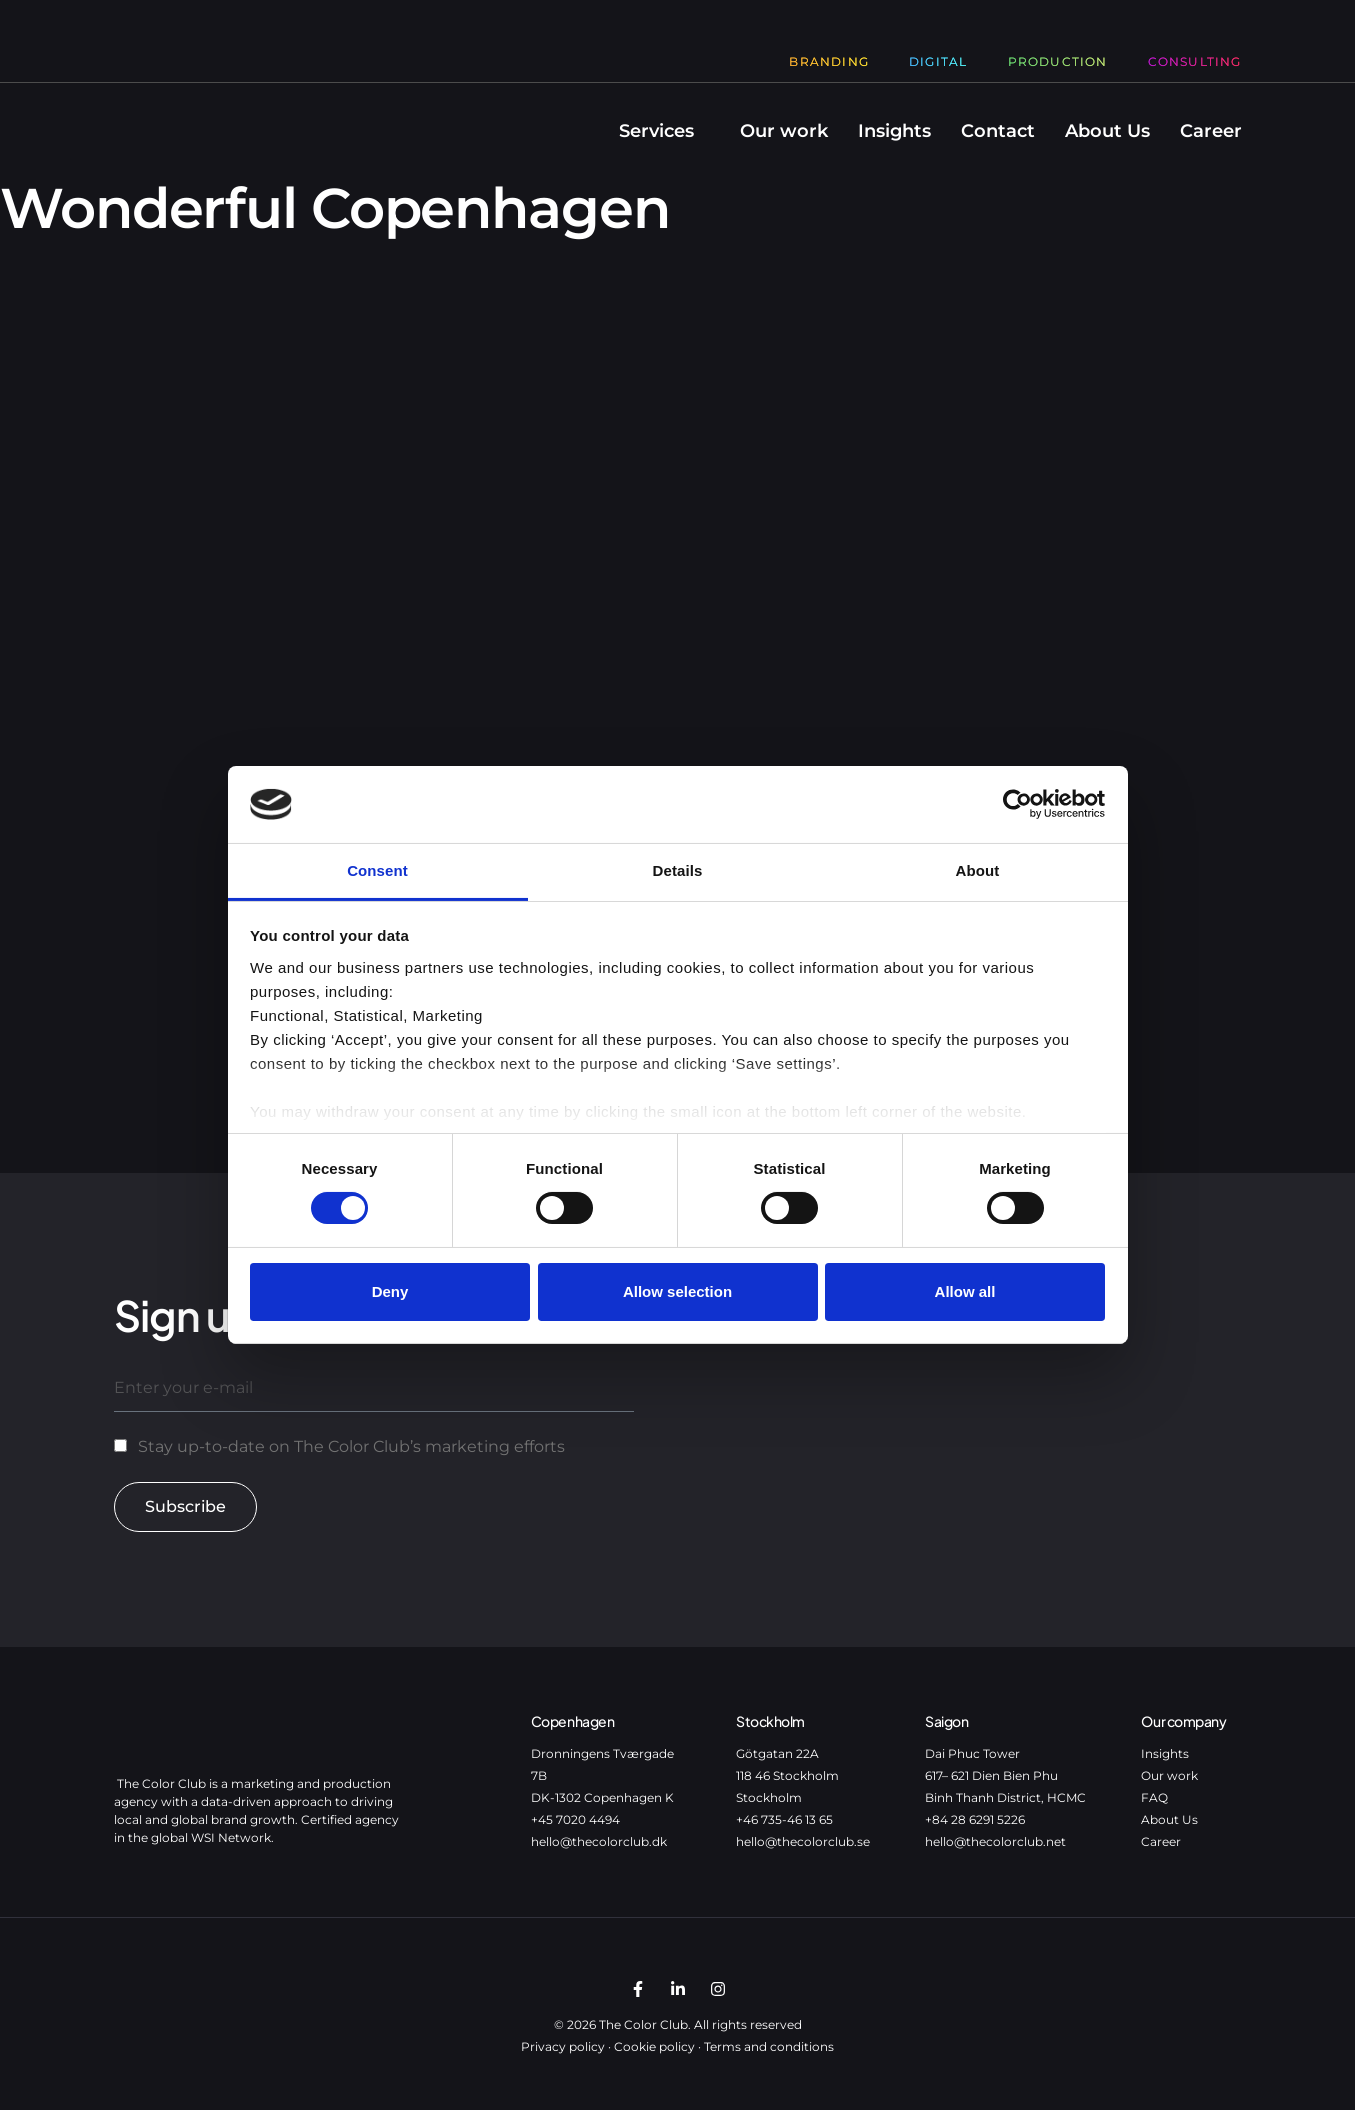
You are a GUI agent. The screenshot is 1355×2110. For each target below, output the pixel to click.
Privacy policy (563, 2046)
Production (1058, 61)
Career (1211, 131)
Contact (998, 131)
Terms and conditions (769, 2046)
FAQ (1154, 1797)
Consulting (1195, 61)
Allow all (965, 1291)
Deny (390, 1291)
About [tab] (978, 870)
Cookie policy (654, 2046)
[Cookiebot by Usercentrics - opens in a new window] (1017, 804)
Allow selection (677, 1291)
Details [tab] (678, 870)
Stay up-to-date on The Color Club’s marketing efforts (351, 1446)
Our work (784, 131)
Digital (938, 61)
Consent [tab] (377, 870)
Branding (829, 61)
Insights (894, 131)
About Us (1107, 131)
